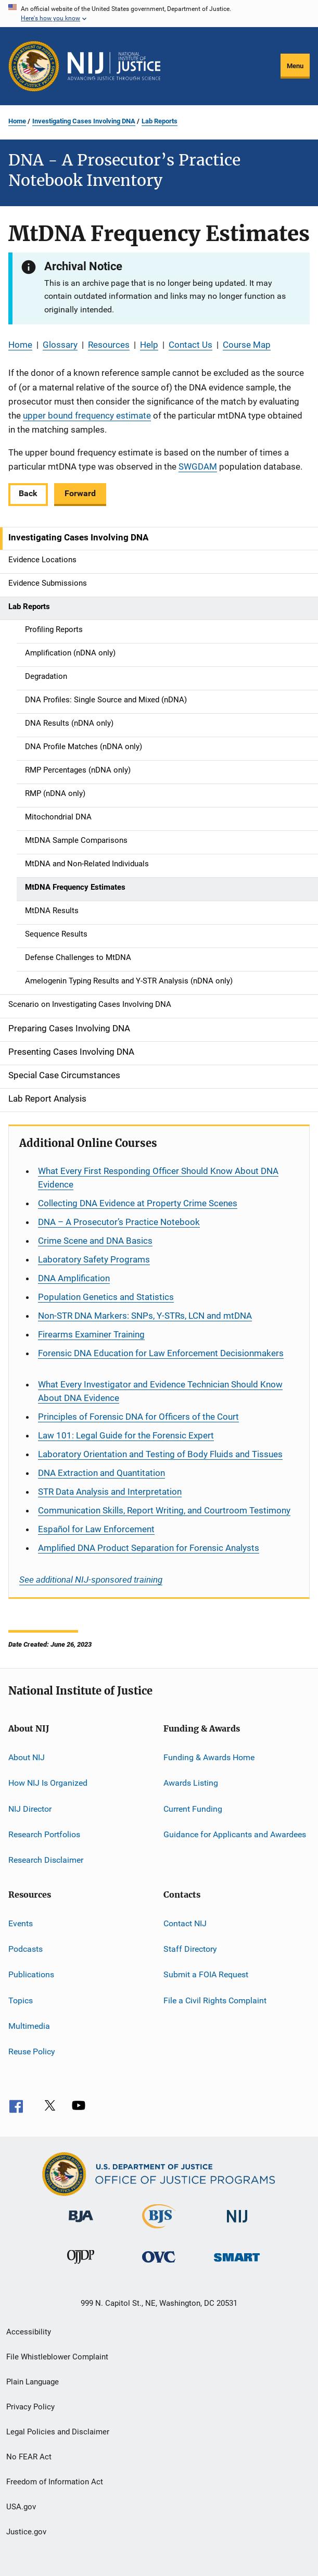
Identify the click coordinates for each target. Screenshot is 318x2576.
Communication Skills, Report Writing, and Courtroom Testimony (164, 1510)
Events (20, 1923)
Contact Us (190, 344)
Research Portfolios (44, 1834)
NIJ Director (30, 1808)
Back (28, 493)
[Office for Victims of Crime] (158, 2264)
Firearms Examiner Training (91, 1334)
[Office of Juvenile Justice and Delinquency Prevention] (80, 2266)
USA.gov (21, 2506)
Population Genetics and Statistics (106, 1297)
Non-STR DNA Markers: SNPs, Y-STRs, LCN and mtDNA (145, 1315)
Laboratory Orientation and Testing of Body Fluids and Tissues (160, 1454)
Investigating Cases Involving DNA (83, 121)
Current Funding (192, 1808)
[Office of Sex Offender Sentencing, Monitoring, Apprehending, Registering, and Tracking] (237, 2263)
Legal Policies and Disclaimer (57, 2431)
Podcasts (25, 1949)
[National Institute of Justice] (237, 2224)
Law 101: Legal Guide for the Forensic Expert (126, 1435)
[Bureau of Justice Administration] (81, 2224)
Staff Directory (190, 1949)
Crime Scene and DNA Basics (95, 1240)
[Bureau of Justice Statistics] (159, 2230)
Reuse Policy (31, 2051)
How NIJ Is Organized (47, 1783)
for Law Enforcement (96, 1529)
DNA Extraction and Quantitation (101, 1473)
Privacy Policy (30, 2406)
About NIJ (26, 1757)
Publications (31, 1974)
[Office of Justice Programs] (33, 66)
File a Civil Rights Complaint (214, 2000)
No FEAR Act (29, 2456)
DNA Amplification (74, 1278)
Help (149, 344)
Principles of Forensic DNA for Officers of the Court (138, 1416)
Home (17, 121)
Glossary (60, 344)
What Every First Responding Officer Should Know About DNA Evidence (158, 1178)
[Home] (114, 66)
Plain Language (32, 2381)
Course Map (247, 344)
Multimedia (29, 2026)
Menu (295, 66)
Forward (80, 493)
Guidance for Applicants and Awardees (234, 1834)
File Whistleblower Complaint (57, 2357)
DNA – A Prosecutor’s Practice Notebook (119, 1222)
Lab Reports (159, 121)
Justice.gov (26, 2531)
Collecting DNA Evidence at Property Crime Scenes (137, 1203)
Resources (109, 344)
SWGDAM (198, 466)
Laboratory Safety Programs (94, 1259)
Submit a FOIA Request (205, 1974)
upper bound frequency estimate (87, 415)
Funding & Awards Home (209, 1757)
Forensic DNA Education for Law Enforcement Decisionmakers (161, 1353)
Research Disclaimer (45, 1860)
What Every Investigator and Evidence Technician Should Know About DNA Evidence (160, 1391)
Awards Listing (190, 1783)
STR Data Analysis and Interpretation (110, 1491)
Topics (20, 2000)
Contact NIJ (185, 1923)
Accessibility (28, 2332)
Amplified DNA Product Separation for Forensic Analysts (148, 1548)
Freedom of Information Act (54, 2481)
